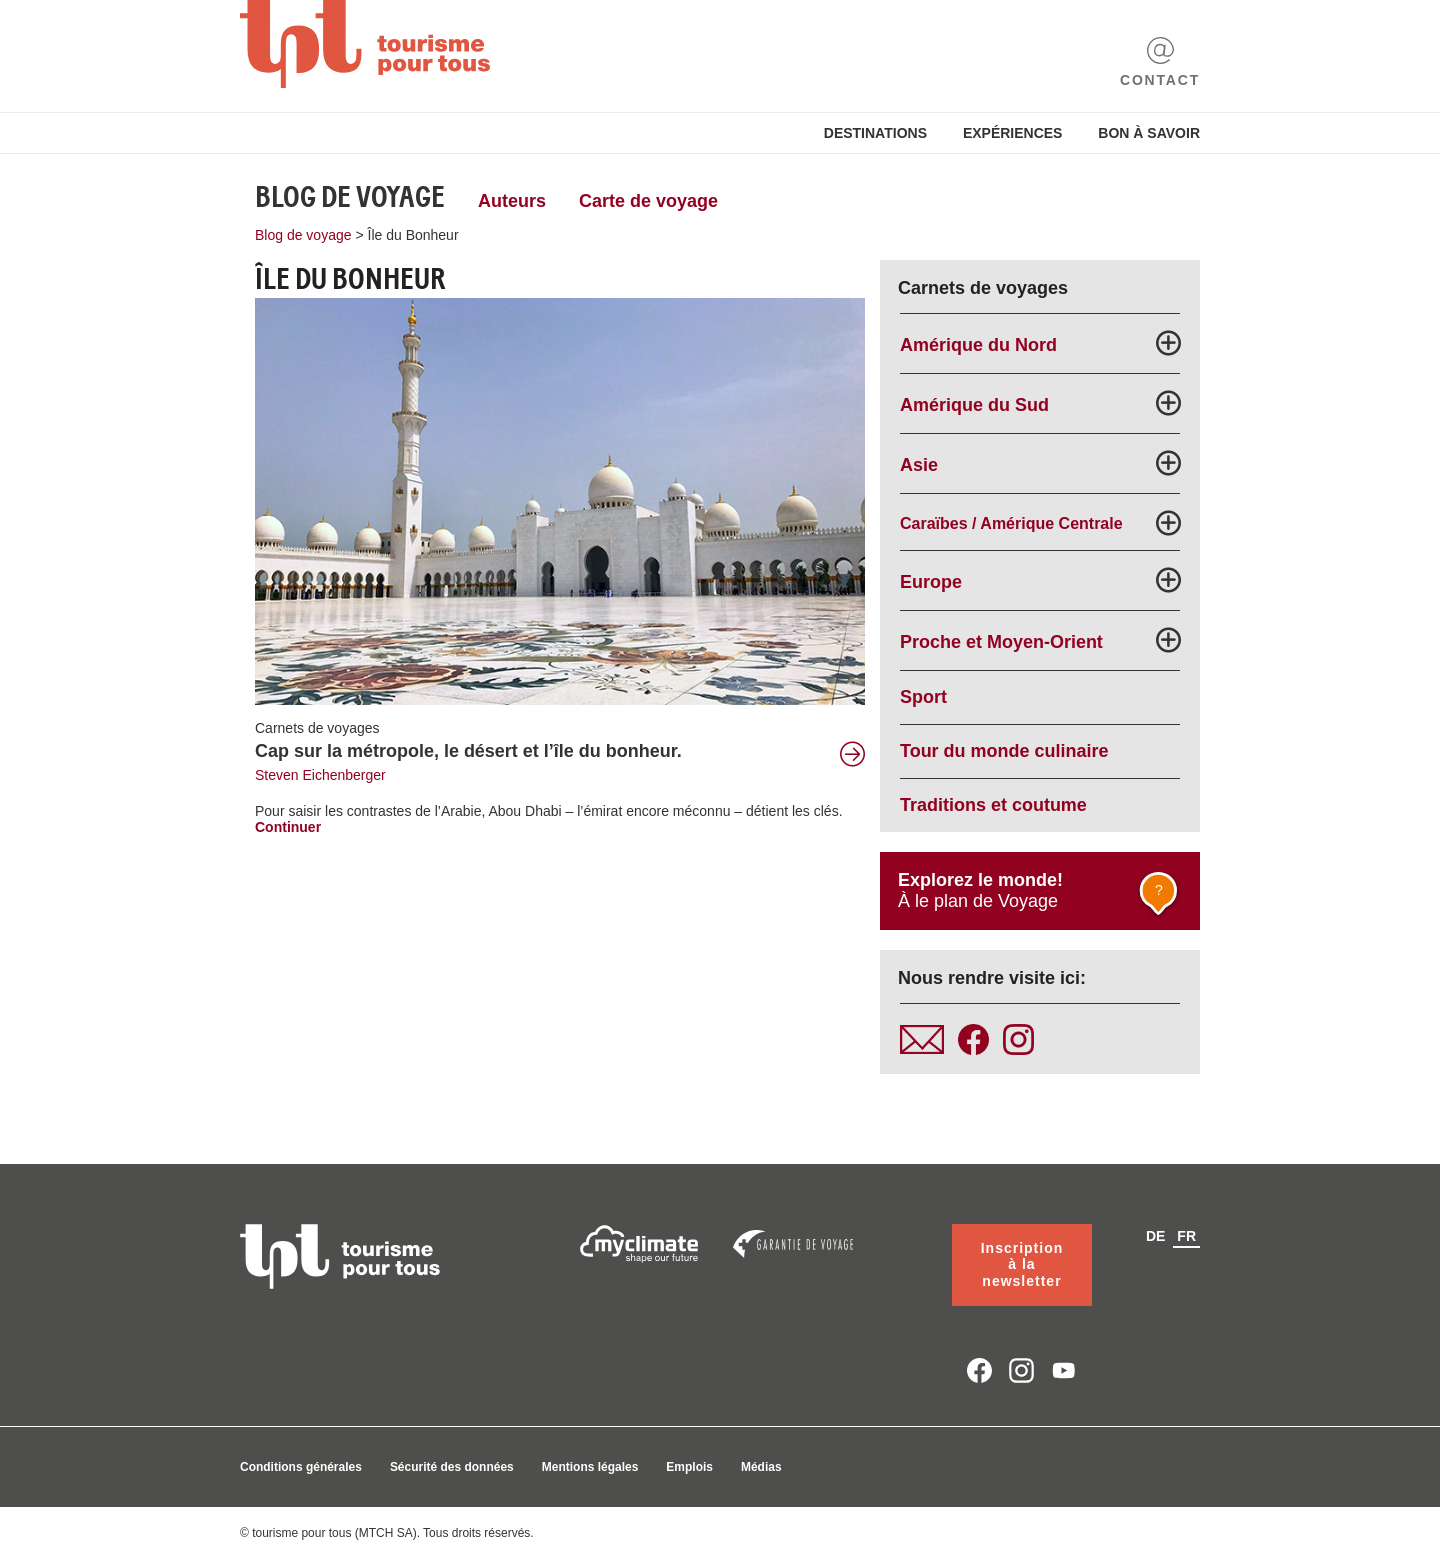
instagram (1021, 1370)
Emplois (689, 1467)
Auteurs (512, 201)
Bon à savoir (1149, 133)
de (1155, 1236)
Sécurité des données (452, 1467)
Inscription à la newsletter (1022, 1265)
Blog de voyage (350, 197)
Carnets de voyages (317, 728)
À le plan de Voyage (1041, 896)
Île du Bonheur (413, 235)
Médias (761, 1467)
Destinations (875, 133)
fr (1186, 1236)
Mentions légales (590, 1467)
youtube (1064, 1370)
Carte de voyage (648, 201)
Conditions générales (301, 1467)
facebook (979, 1370)
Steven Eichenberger (320, 775)
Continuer (288, 827)
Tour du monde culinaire (1004, 751)
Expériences (1013, 133)
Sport (923, 697)
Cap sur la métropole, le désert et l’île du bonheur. (468, 751)
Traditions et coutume (993, 805)
